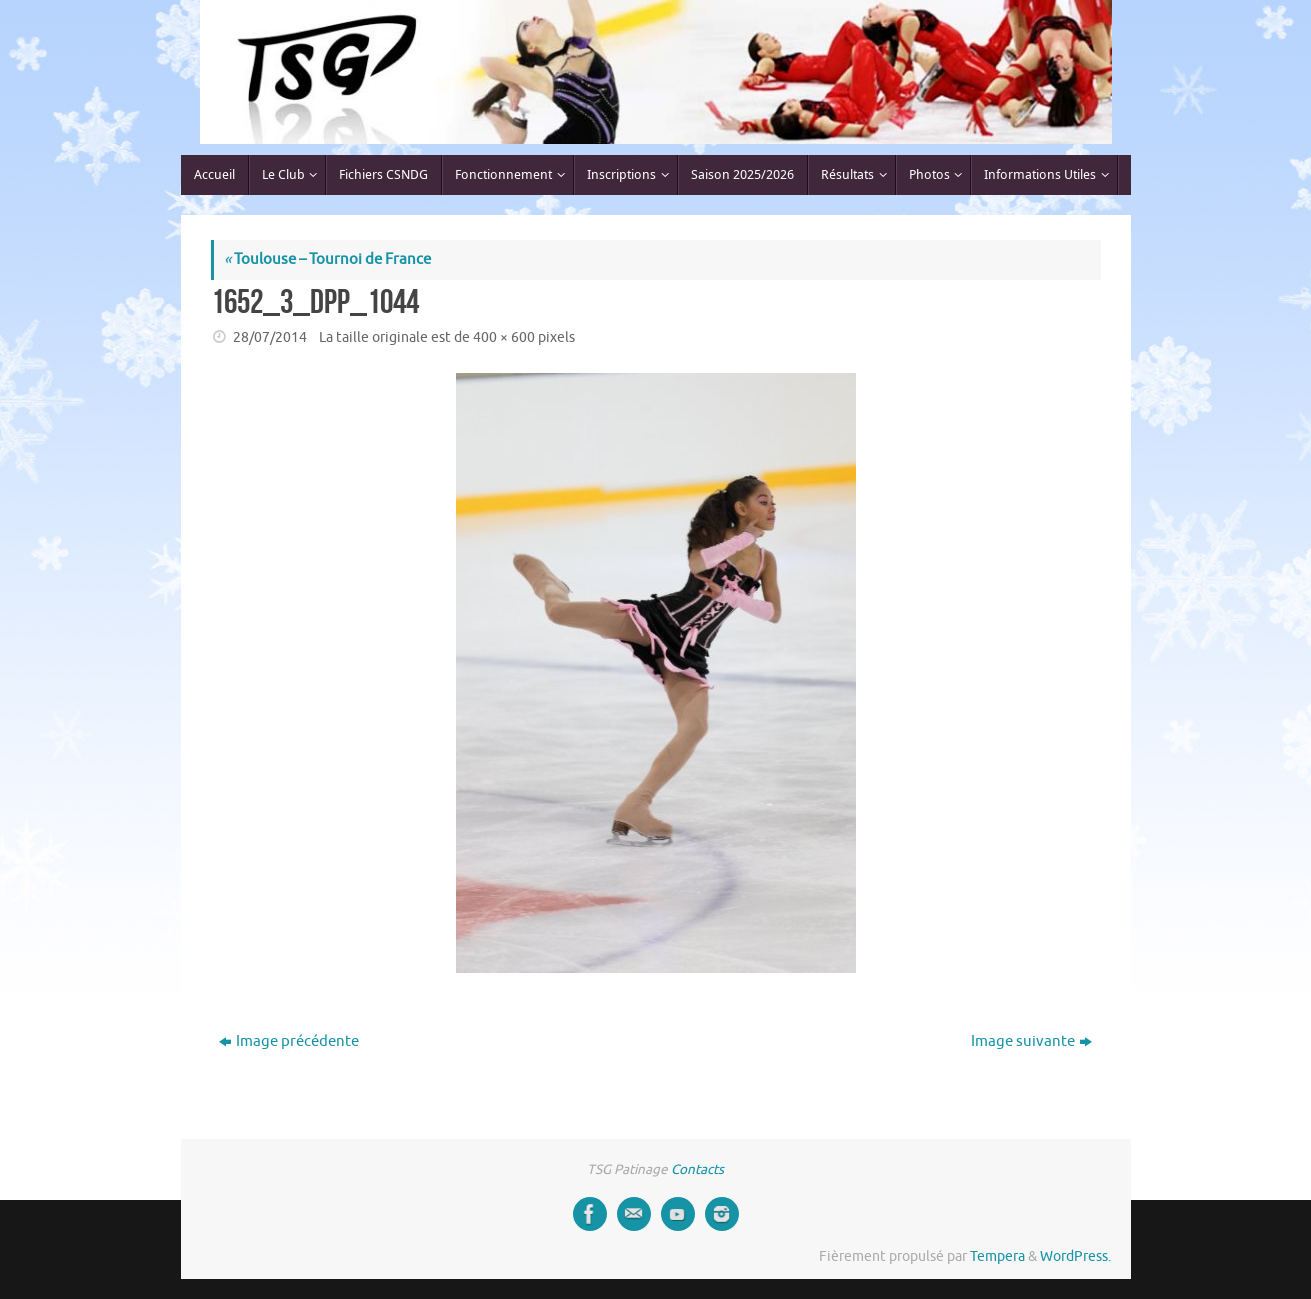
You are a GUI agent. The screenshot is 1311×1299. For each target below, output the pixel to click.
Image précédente (289, 1041)
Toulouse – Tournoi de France (327, 259)
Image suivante (1031, 1041)
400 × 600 (504, 337)
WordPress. (1075, 1256)
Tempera (997, 1256)
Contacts (697, 1169)
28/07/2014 (270, 337)
